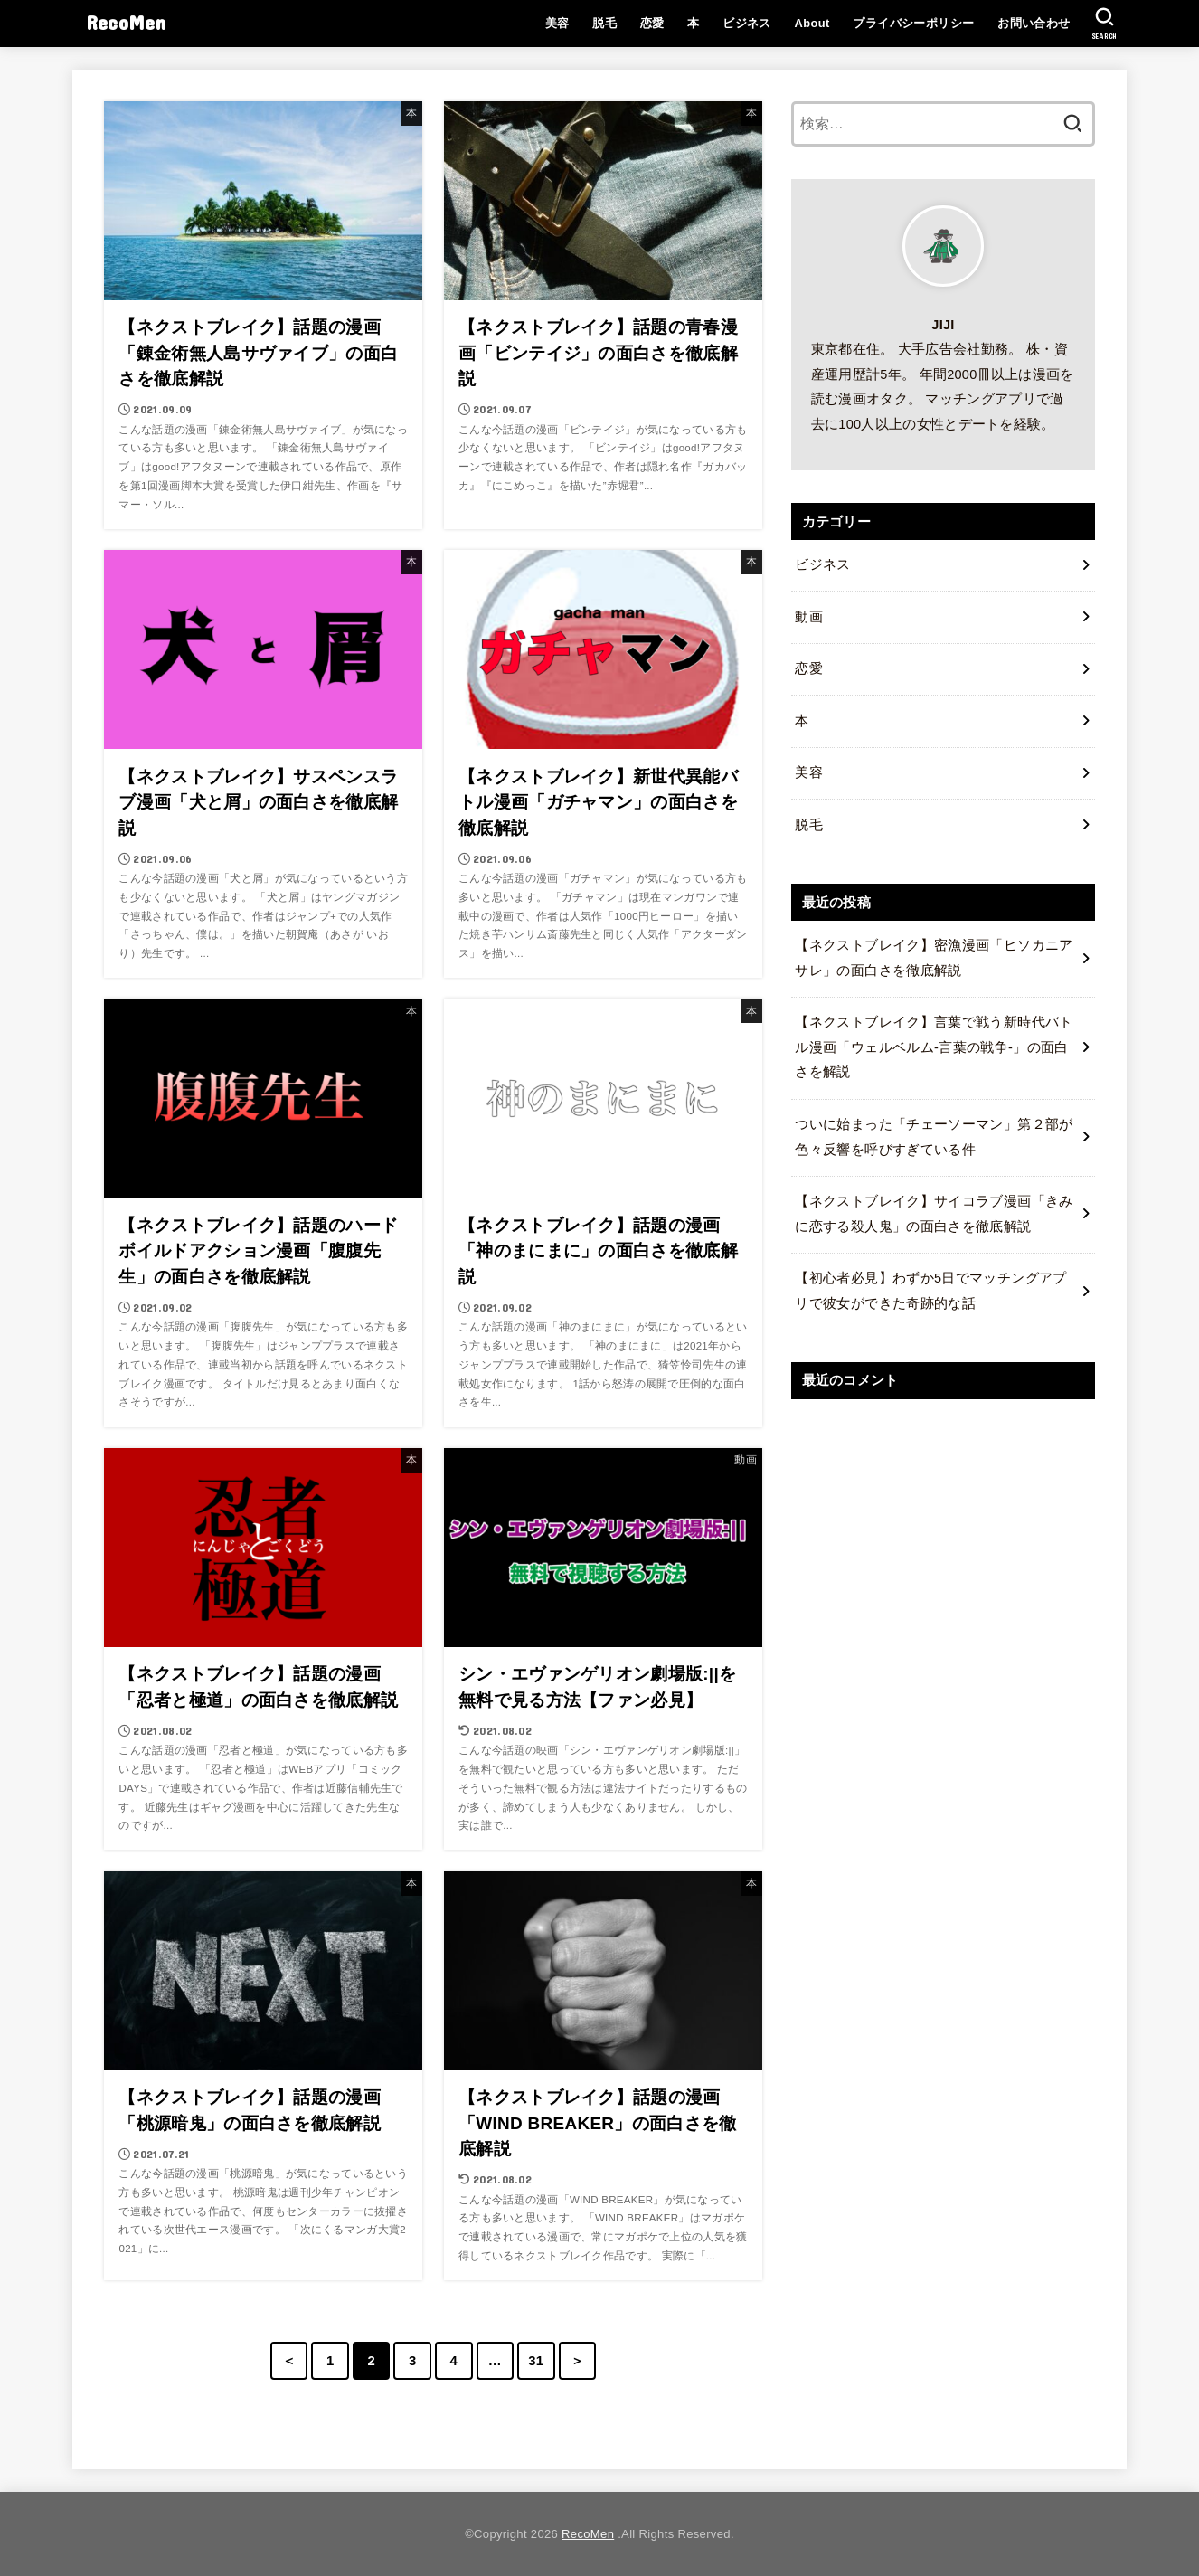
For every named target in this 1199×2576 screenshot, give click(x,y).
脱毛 (604, 23)
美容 (557, 23)
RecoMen (125, 22)
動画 (809, 617)
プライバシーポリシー (913, 23)
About (812, 23)
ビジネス (746, 23)
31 (535, 2360)
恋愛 (652, 23)
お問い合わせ (1033, 23)
